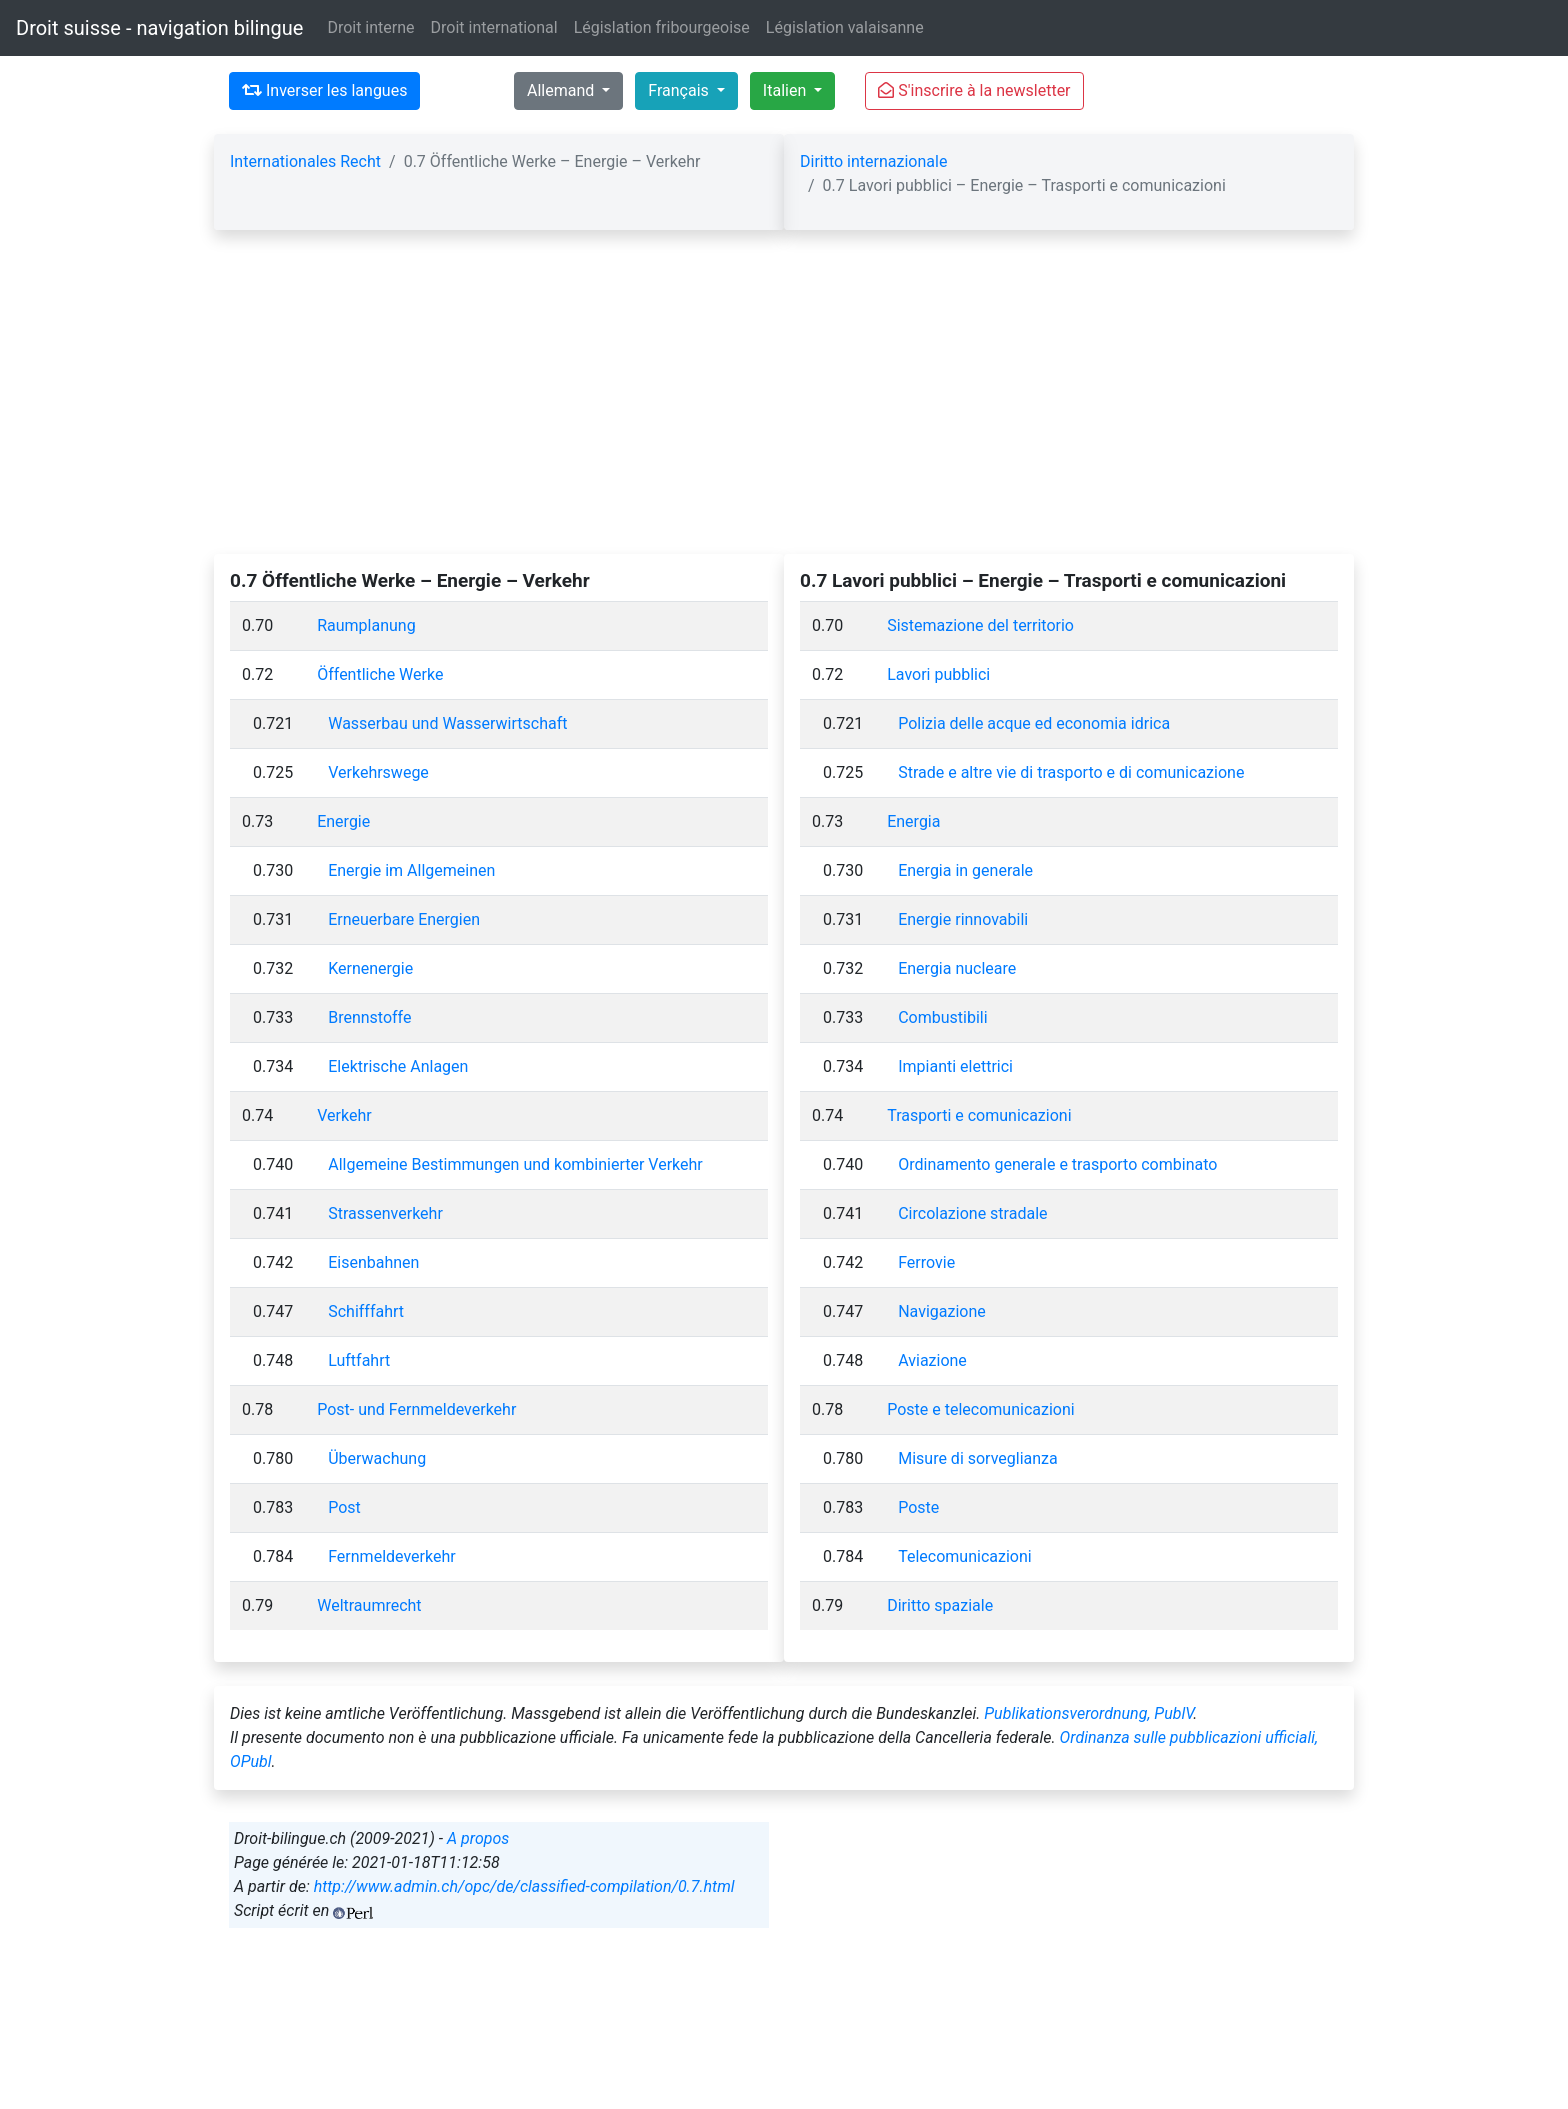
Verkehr (344, 1115)
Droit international (494, 27)
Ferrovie (926, 1262)
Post (344, 1507)
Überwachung (377, 1458)
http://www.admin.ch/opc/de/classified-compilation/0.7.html (524, 1886)
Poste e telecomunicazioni (980, 1409)
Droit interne (370, 27)
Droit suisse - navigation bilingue (159, 28)
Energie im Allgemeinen (411, 870)
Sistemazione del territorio (980, 625)
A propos (478, 1838)
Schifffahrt (366, 1311)
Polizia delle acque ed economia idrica (1034, 723)
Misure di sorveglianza (978, 1458)
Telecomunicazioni (964, 1556)
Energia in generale (965, 870)
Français (680, 90)
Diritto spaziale (940, 1605)
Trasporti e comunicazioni (979, 1115)
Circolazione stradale (972, 1213)
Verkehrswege (378, 772)
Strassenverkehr (385, 1213)
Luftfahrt (359, 1360)
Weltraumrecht (369, 1605)
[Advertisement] (784, 404)
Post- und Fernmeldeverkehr (416, 1409)
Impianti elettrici (955, 1066)
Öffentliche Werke (380, 674)
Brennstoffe (369, 1017)
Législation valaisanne (845, 27)
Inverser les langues (324, 90)
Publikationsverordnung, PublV (1088, 1713)
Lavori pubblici (938, 674)
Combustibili (942, 1017)
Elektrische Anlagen (398, 1066)
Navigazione (942, 1311)
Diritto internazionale (873, 161)
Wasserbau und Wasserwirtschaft (447, 723)
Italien (786, 90)
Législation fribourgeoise (662, 27)
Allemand (562, 90)
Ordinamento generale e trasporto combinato (1057, 1164)
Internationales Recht (305, 161)
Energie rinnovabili (963, 919)
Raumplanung (366, 625)
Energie (343, 821)
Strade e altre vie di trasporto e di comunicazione (1071, 772)
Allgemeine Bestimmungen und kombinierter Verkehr (515, 1164)
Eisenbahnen (373, 1262)
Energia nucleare (957, 968)
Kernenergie (370, 968)
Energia (913, 821)
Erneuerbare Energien (404, 919)
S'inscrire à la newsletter (974, 90)
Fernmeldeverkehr (391, 1556)
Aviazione (932, 1360)
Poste (918, 1507)
